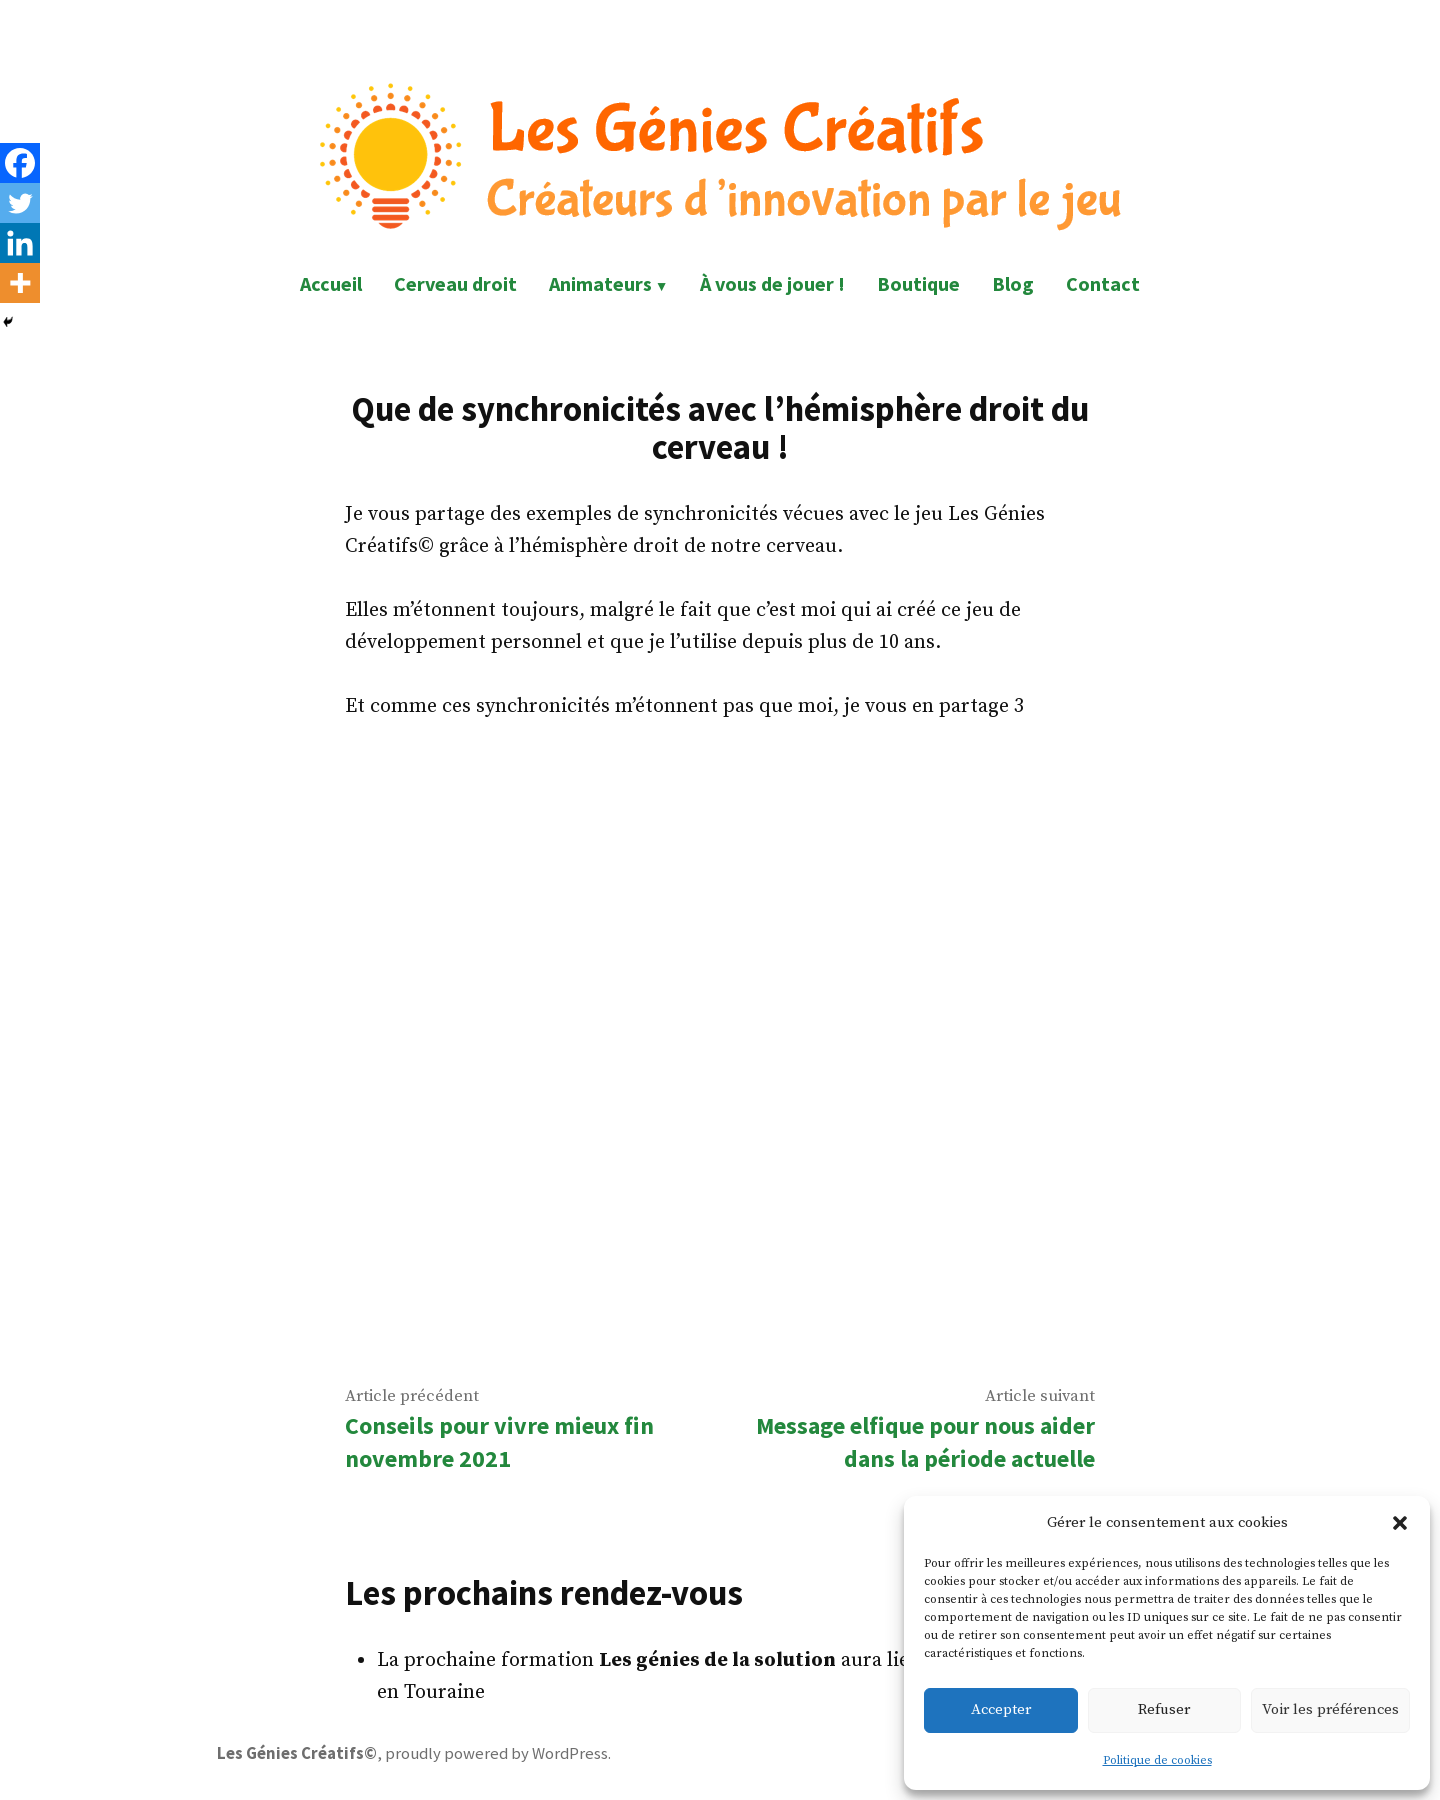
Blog (1013, 283)
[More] (20, 283)
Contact (1103, 283)
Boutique (918, 283)
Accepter (1001, 1709)
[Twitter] (20, 203)
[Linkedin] (20, 243)
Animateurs (600, 283)
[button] (1400, 1523)
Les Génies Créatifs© (297, 1753)
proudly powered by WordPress (496, 1753)
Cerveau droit (455, 283)
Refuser (1164, 1709)
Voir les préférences (1330, 1709)
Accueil (331, 283)
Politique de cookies (1157, 1760)
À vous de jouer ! (772, 283)
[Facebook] (20, 163)
